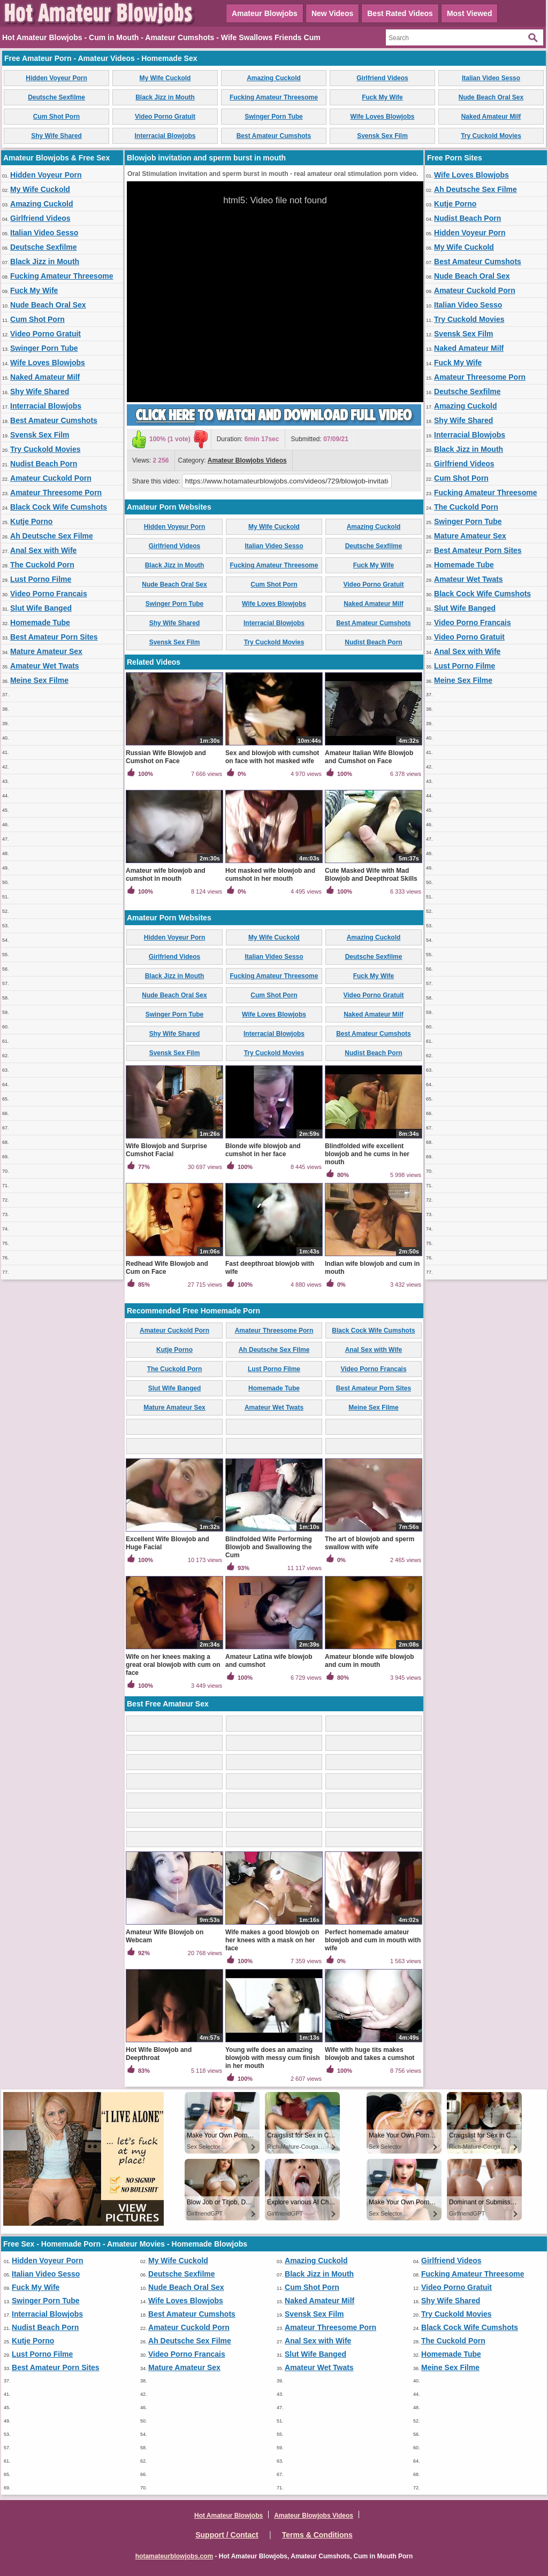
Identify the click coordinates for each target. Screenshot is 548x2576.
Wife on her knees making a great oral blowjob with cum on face (173, 1665)
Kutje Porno (31, 521)
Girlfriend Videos (382, 78)
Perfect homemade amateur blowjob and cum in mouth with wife (373, 1940)
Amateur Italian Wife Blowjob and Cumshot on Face (369, 757)
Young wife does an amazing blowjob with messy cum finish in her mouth (272, 2058)
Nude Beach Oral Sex (491, 97)
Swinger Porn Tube (273, 116)
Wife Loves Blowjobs (383, 116)
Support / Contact (226, 2535)
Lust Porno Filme (40, 579)
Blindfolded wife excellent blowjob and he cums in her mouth (367, 1154)
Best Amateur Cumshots (274, 136)
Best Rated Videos (400, 13)
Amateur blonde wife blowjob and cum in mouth (369, 1660)
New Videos (332, 13)
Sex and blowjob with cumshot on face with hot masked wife (272, 757)
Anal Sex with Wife (43, 550)
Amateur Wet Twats (44, 666)
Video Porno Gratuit (165, 116)
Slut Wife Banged (41, 608)
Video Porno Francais (48, 593)
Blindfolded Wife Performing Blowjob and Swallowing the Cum (268, 1547)
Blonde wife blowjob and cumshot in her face (263, 1150)
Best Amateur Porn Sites (54, 637)
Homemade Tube (40, 622)
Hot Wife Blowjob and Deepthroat (159, 2054)
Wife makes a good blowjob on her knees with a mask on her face (272, 1940)
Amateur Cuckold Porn (51, 478)
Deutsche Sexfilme (56, 97)
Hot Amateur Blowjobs (228, 2515)
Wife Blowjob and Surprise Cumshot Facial (166, 1150)
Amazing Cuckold (274, 78)
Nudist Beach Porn (43, 463)
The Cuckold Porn (42, 564)
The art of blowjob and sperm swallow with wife (369, 1543)
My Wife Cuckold (165, 78)
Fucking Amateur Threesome (274, 97)
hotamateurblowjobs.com (174, 2556)
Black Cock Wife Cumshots (58, 507)
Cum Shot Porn (56, 116)
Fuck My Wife (382, 97)
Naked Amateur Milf (491, 116)
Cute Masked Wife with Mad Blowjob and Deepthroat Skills (371, 874)
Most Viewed (469, 13)
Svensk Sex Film (382, 136)
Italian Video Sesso (491, 78)
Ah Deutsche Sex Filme (51, 536)
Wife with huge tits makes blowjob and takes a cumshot (369, 2054)
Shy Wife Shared (56, 136)
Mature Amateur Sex (46, 651)
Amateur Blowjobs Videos (247, 460)
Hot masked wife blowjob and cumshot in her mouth (270, 874)
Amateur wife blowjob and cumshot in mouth (166, 874)
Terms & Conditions (317, 2535)
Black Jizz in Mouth (165, 97)
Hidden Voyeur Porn (56, 78)
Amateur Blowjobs (265, 13)
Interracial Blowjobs (164, 136)
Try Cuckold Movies (491, 136)
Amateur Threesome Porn (56, 492)
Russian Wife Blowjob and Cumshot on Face (166, 757)
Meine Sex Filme (39, 680)
